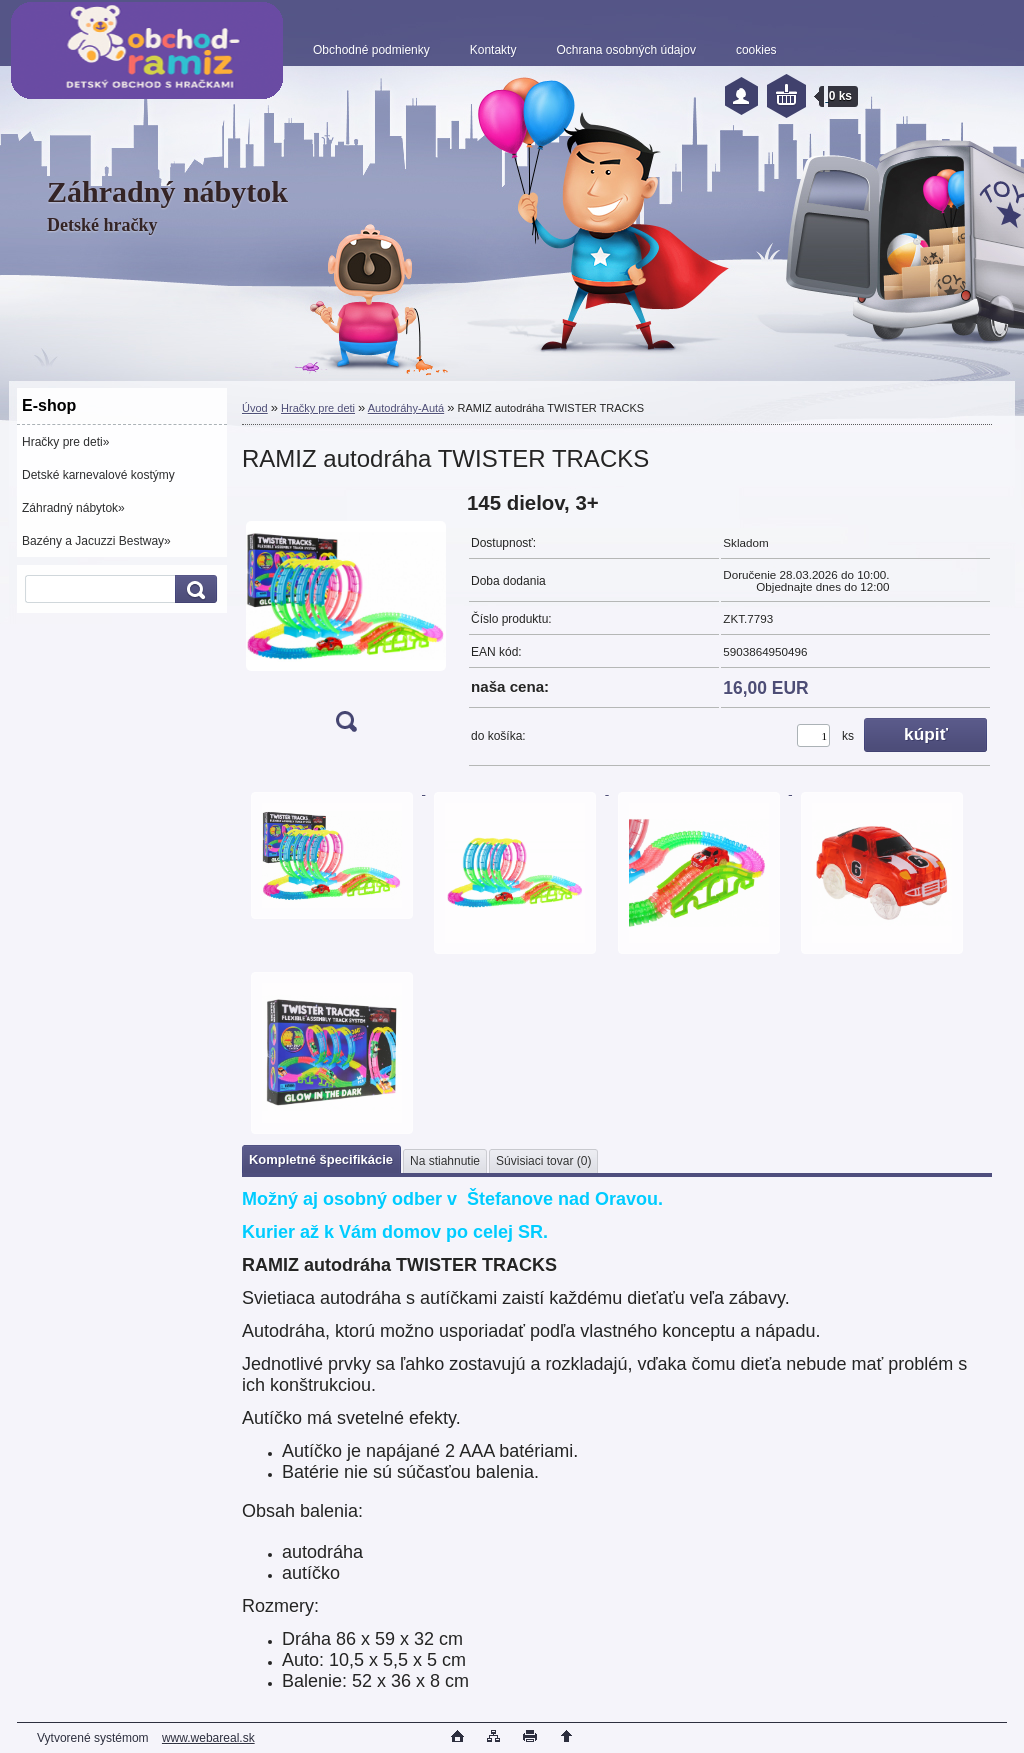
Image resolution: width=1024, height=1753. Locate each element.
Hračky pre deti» (65, 442)
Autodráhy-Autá (406, 408)
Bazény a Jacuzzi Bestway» (96, 541)
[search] (193, 589)
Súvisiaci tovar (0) (543, 1161)
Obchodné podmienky (371, 50)
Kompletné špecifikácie (321, 1159)
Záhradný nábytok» (73, 508)
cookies (756, 50)
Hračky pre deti (318, 408)
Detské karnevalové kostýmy (98, 475)
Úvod (255, 408)
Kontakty (493, 50)
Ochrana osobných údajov (625, 50)
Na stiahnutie (445, 1161)
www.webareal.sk (208, 1738)
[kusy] (813, 735)
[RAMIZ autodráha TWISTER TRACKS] (346, 618)
